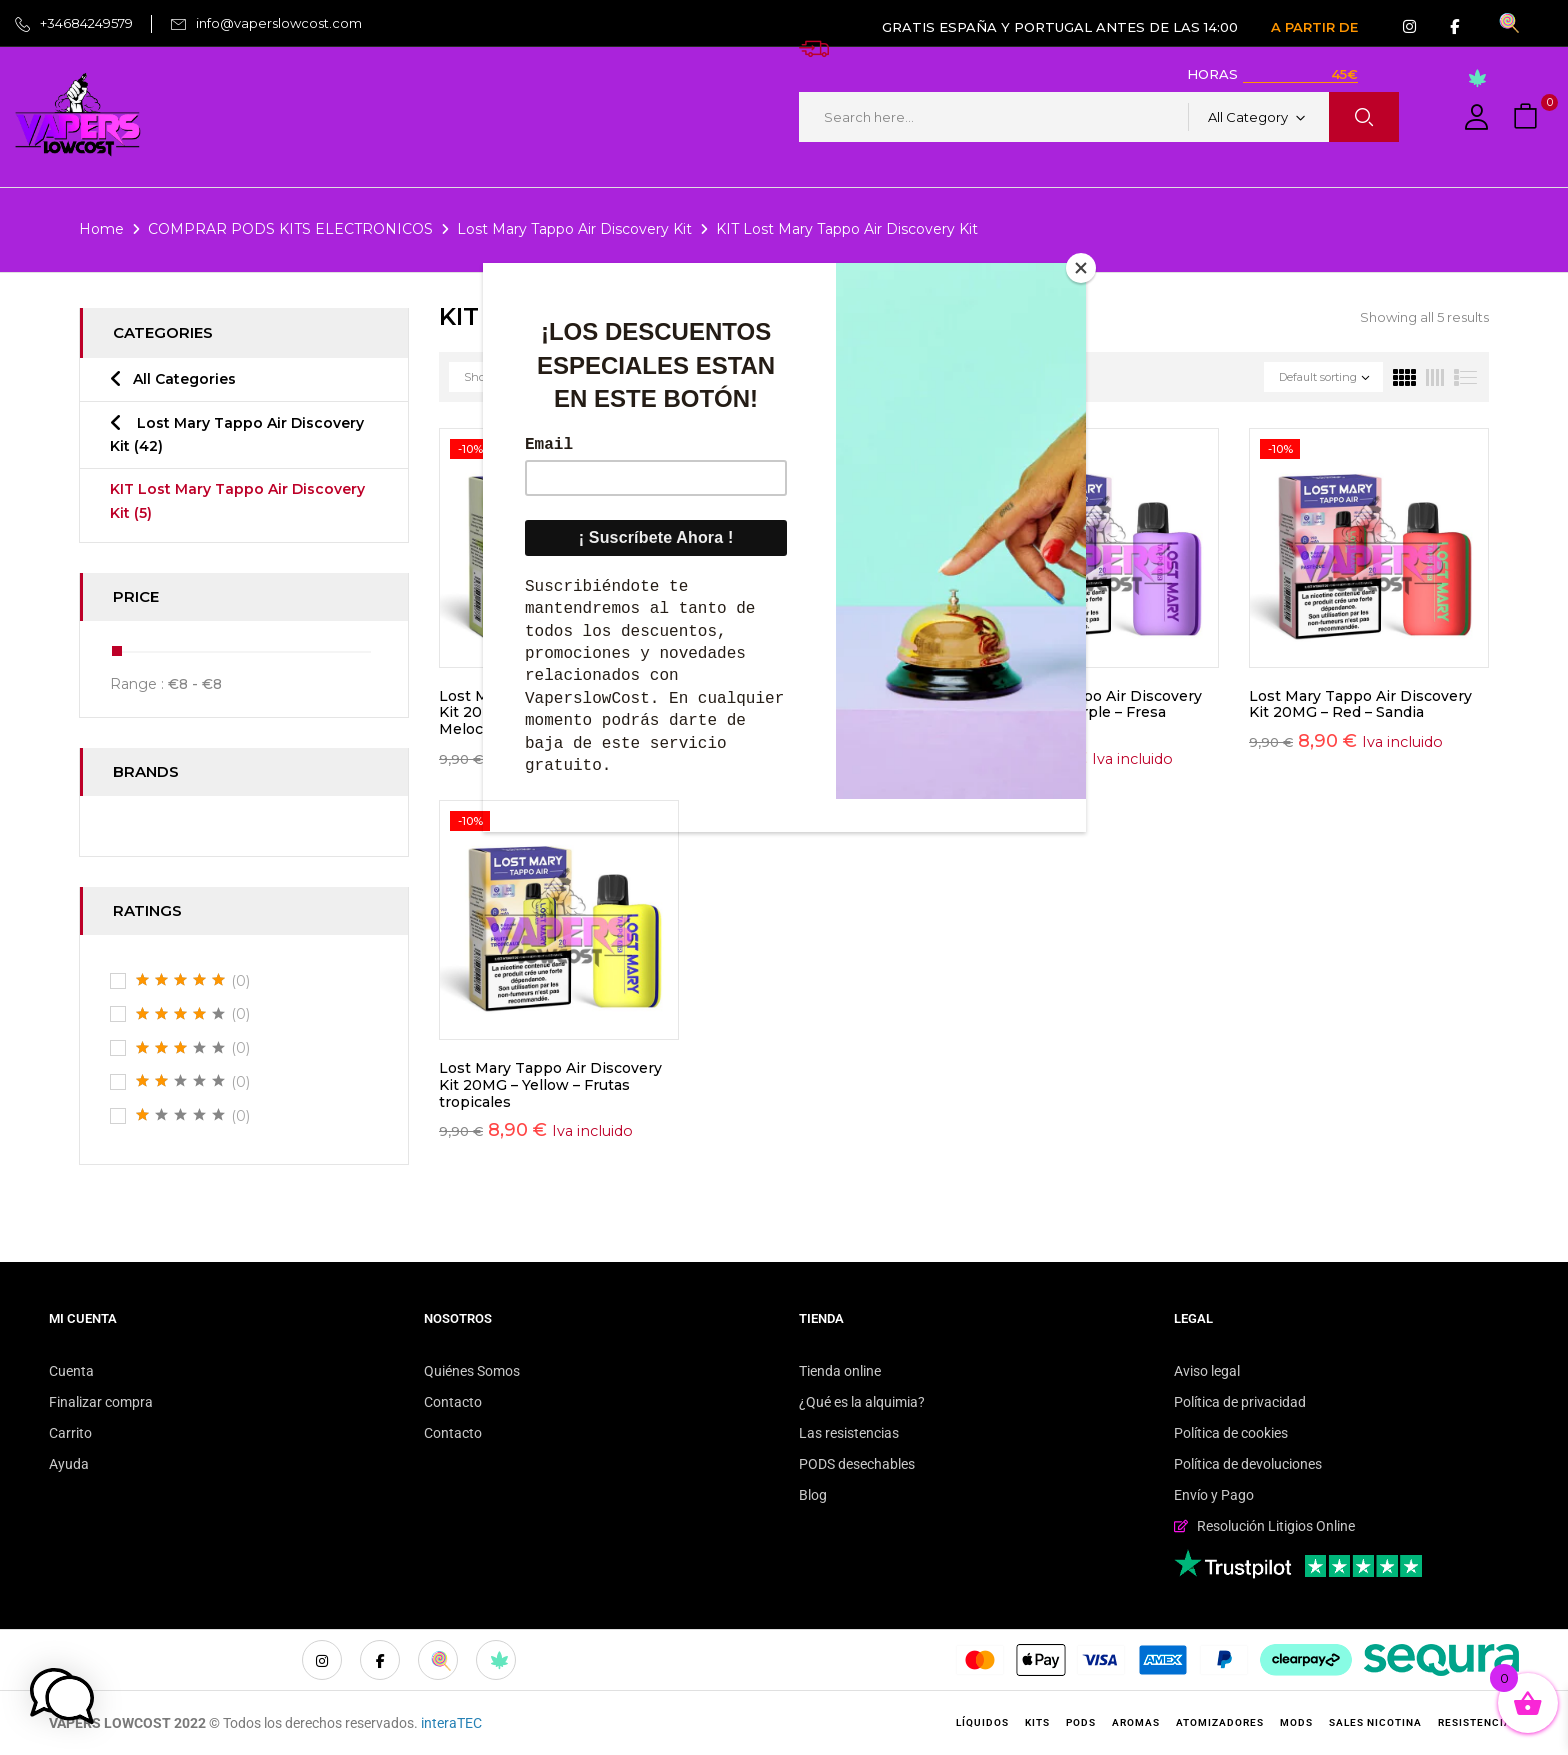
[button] (1528, 117)
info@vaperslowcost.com (279, 23)
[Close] (1081, 268)
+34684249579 (86, 23)
